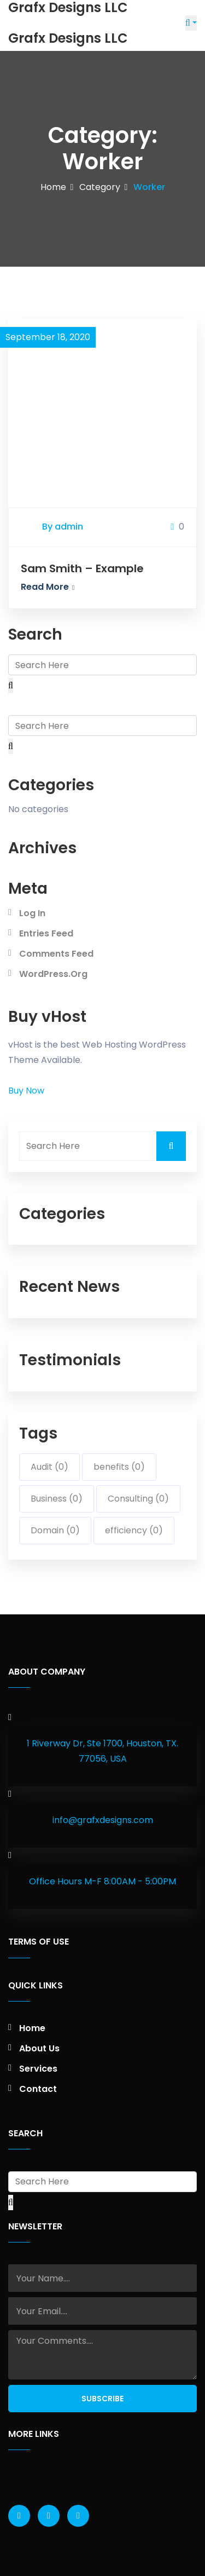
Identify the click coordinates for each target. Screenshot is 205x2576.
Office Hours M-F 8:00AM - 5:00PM (102, 1881)
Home (53, 187)
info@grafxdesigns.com (102, 1820)
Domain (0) (55, 1530)
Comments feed (56, 953)
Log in (32, 913)
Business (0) (57, 1498)
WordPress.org (53, 974)
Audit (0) (49, 1467)
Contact (38, 2089)
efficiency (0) (134, 1530)
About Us (39, 2048)
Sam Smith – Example (82, 568)
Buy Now (26, 1090)
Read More (47, 586)
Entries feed (46, 933)
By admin (62, 526)
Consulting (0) (138, 1498)
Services (38, 2068)
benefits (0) (119, 1467)
